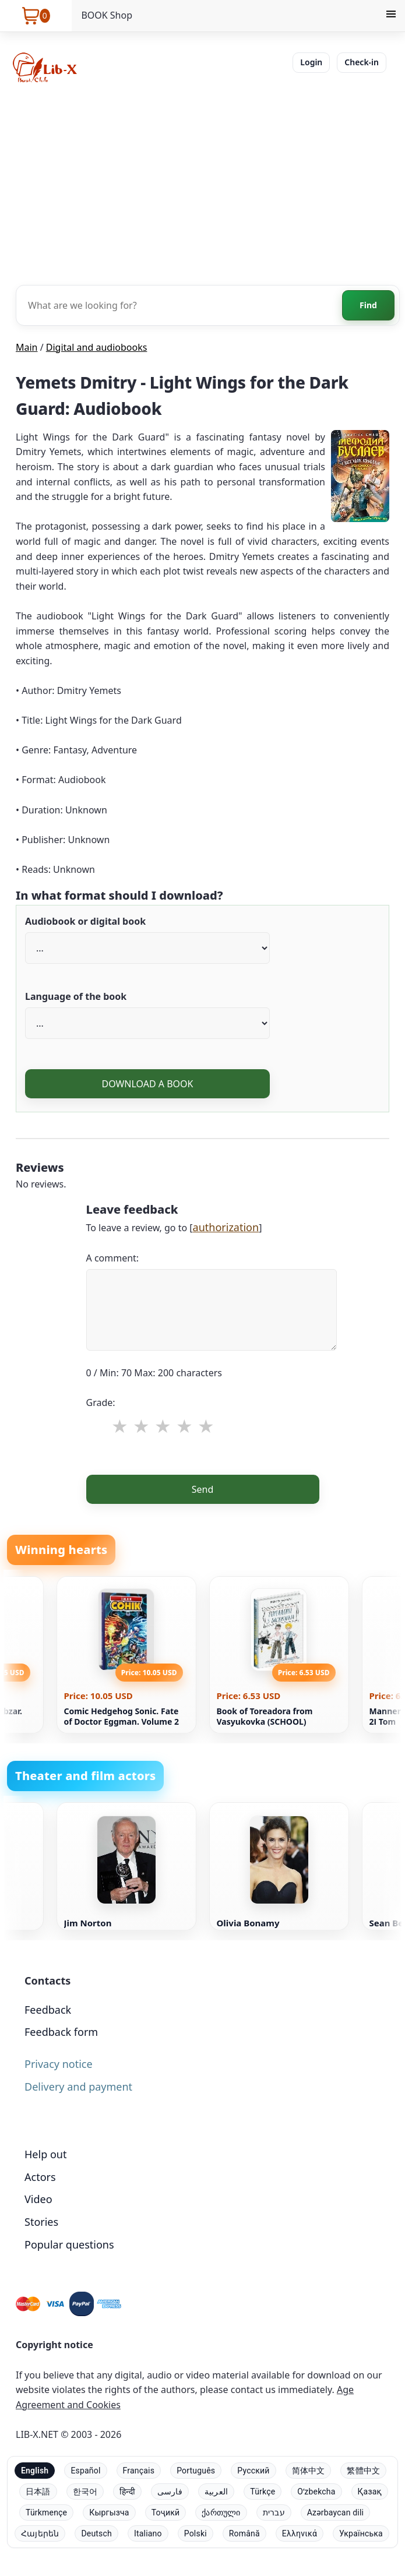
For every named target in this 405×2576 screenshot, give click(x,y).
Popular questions (69, 2244)
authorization (226, 1227)
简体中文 (308, 2470)
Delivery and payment (78, 2087)
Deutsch (96, 2533)
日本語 (38, 2491)
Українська (361, 2533)
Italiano (148, 2533)
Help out (45, 2154)
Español (85, 2470)
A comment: (112, 1258)
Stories (41, 2222)
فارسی (169, 2491)
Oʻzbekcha (316, 2491)
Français (139, 2470)
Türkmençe (46, 2512)
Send (203, 1489)
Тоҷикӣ (166, 2512)
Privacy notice (58, 2064)
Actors (40, 2177)
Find (368, 305)
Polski (195, 2533)
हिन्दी (127, 2491)
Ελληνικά (299, 2533)
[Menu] (391, 15)
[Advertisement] (202, 183)
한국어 (85, 2491)
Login (311, 62)
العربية (216, 2491)
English (34, 2470)
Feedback (47, 2010)
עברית (274, 2512)
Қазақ (370, 2491)
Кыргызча (109, 2512)
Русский (253, 2470)
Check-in (361, 62)
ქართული (221, 2512)
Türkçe (262, 2491)
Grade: (100, 1402)
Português (196, 2470)
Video (38, 2199)
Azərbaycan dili (335, 2512)
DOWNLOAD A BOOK (147, 1083)
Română (244, 2533)
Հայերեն (40, 2533)
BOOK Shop (106, 15)
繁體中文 (363, 2470)
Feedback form (61, 2032)
